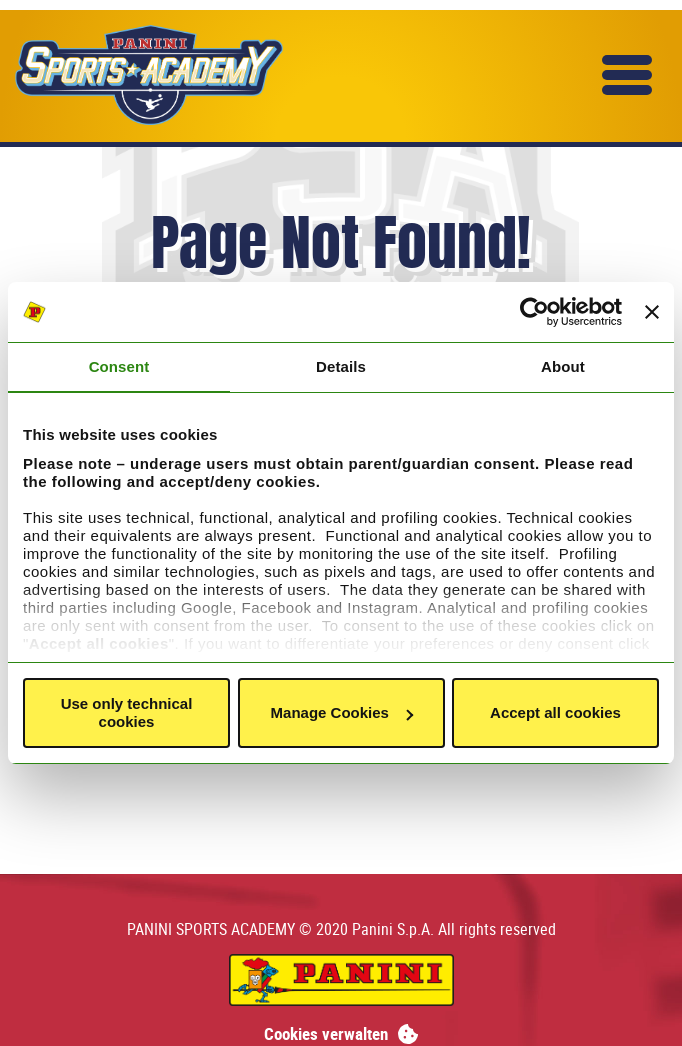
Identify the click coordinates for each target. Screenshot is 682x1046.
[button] (627, 75)
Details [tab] (341, 366)
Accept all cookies (555, 712)
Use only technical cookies (127, 712)
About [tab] (563, 366)
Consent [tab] (119, 366)
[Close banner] (652, 312)
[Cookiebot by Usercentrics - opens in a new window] (534, 312)
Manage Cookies (342, 712)
